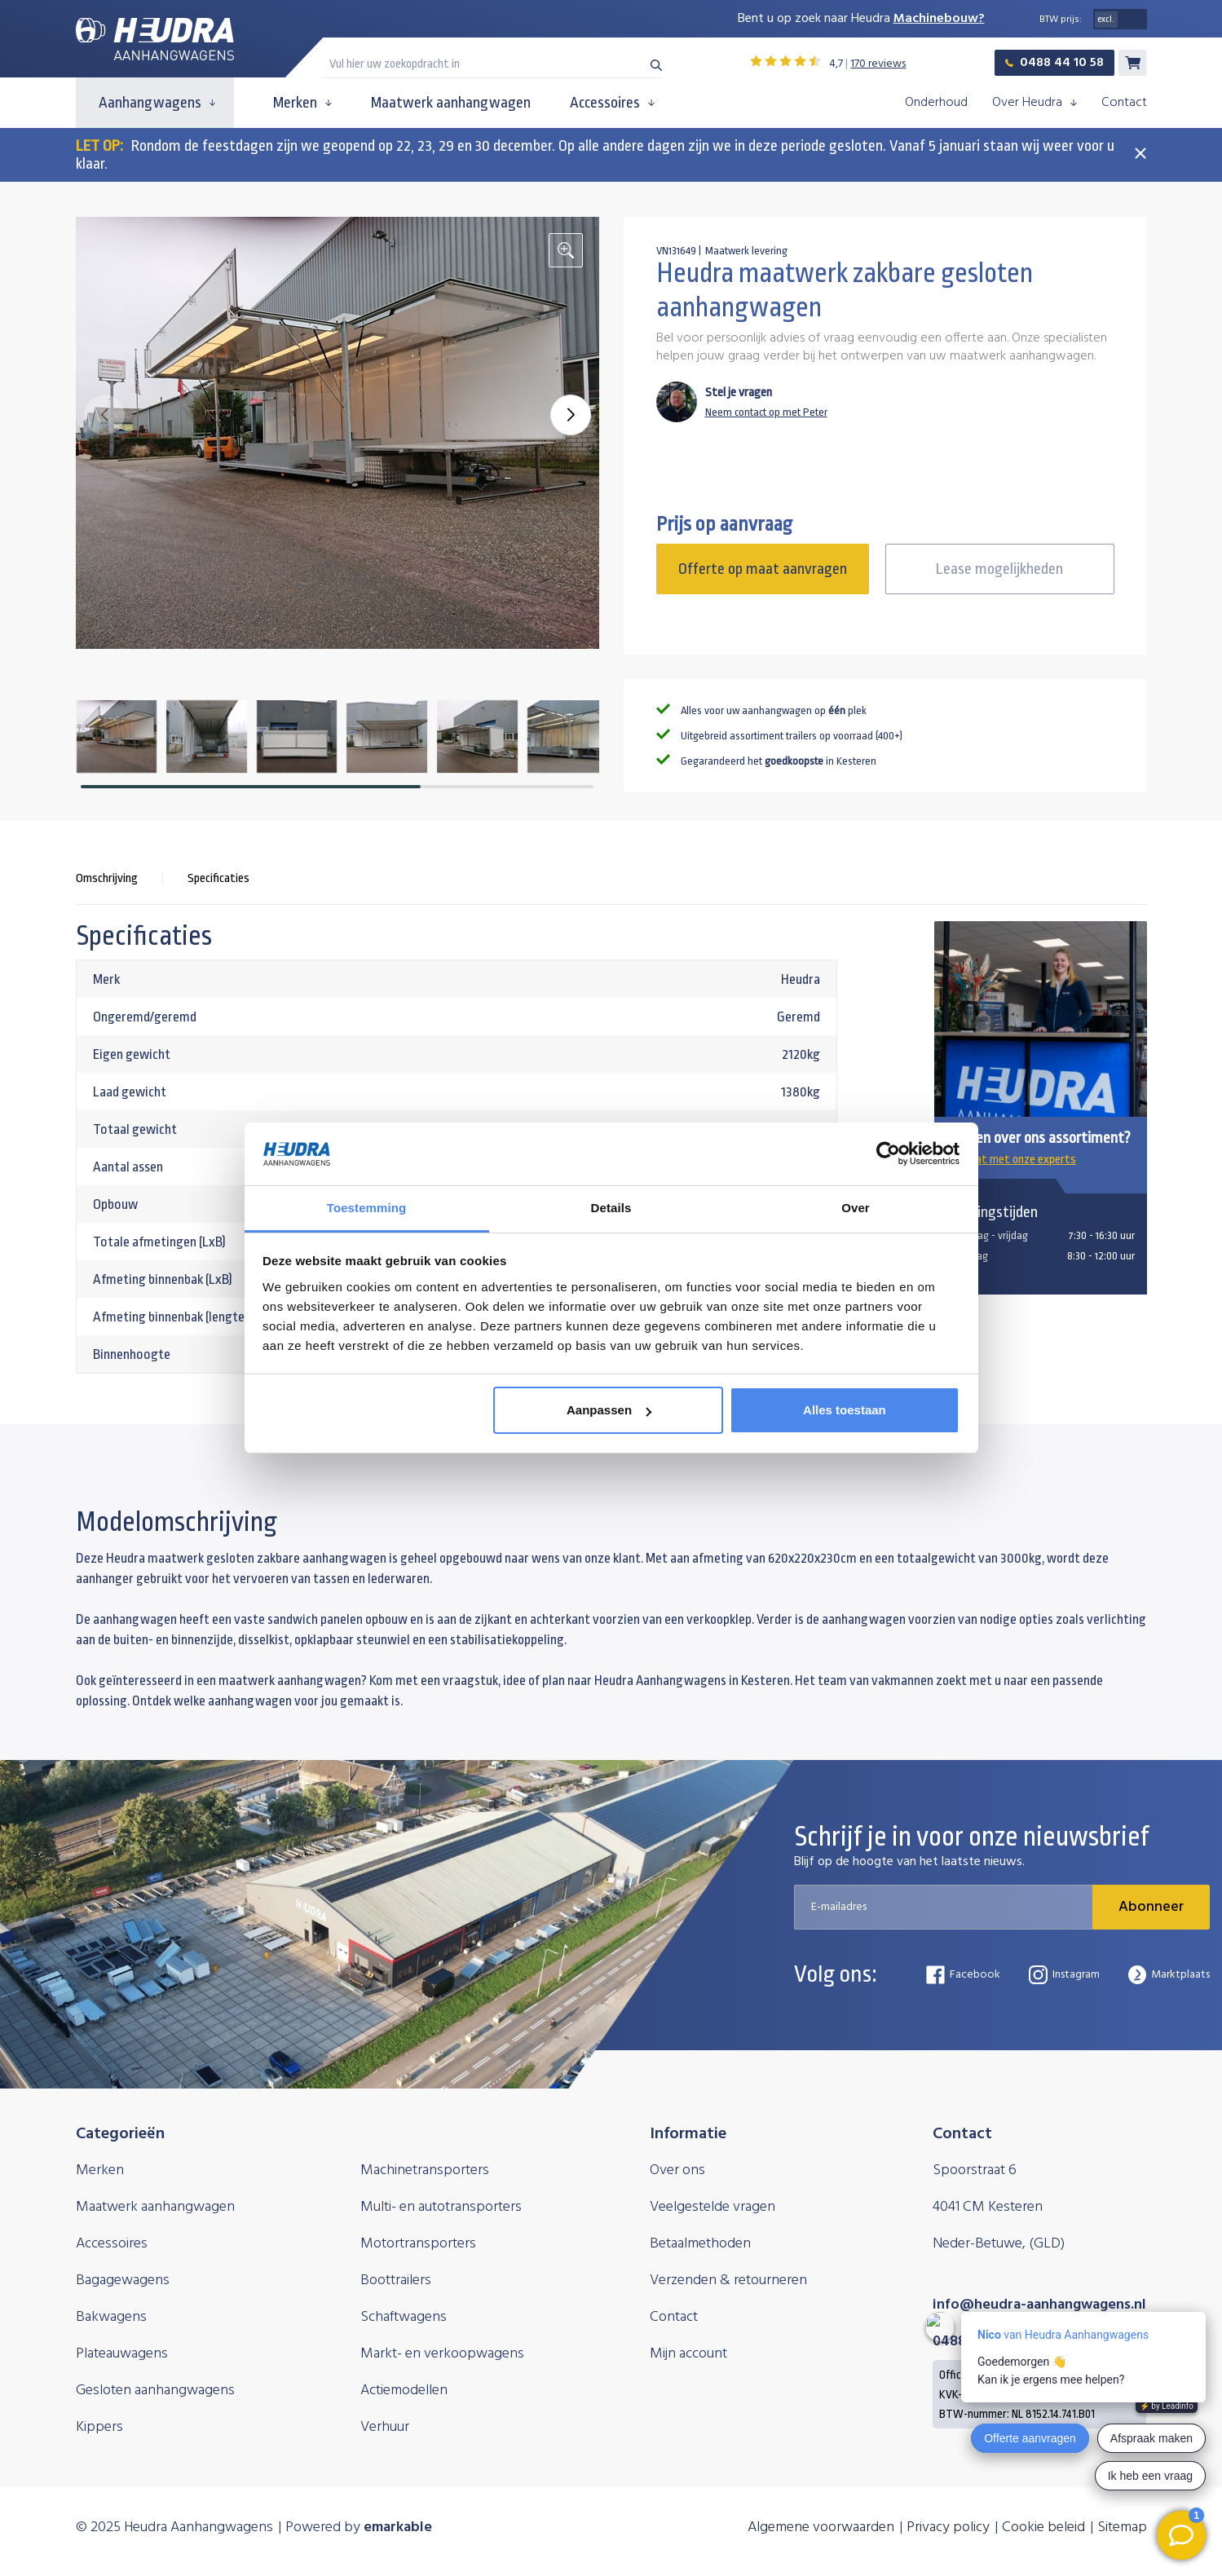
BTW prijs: (1060, 19)
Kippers (99, 2427)
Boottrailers (395, 2280)
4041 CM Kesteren (988, 2207)
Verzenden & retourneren (728, 2280)
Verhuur (384, 2427)
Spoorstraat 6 (975, 2170)
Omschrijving (107, 878)
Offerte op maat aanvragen (762, 569)
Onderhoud (936, 102)
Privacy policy (948, 2527)
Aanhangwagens (157, 103)
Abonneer (1151, 1907)
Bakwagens (111, 2317)
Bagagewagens (123, 2280)
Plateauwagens (122, 2354)
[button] (570, 415)
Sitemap (1122, 2527)
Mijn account (688, 2354)
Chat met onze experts (1011, 1160)
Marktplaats (1169, 1974)
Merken (302, 103)
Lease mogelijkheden (999, 569)
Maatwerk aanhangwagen (451, 103)
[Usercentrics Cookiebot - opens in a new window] (888, 1153)
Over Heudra (1034, 102)
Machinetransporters (424, 2170)
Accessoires (612, 103)
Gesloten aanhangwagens (155, 2390)
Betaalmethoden (700, 2244)
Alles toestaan (844, 1410)
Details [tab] (611, 1208)
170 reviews (878, 64)
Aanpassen (609, 1410)
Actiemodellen (404, 2390)
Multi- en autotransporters (441, 2207)
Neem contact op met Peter (766, 412)
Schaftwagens (403, 2317)
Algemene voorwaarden (821, 2527)
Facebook (963, 1974)
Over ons (677, 2170)
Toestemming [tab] (367, 1208)
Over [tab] (855, 1208)
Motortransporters (418, 2244)
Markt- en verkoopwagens (442, 2354)
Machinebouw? (939, 18)
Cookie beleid (1043, 2527)
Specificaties (218, 878)
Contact (1124, 102)
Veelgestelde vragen (712, 2207)
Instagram (1064, 1974)
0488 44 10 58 (1054, 62)
